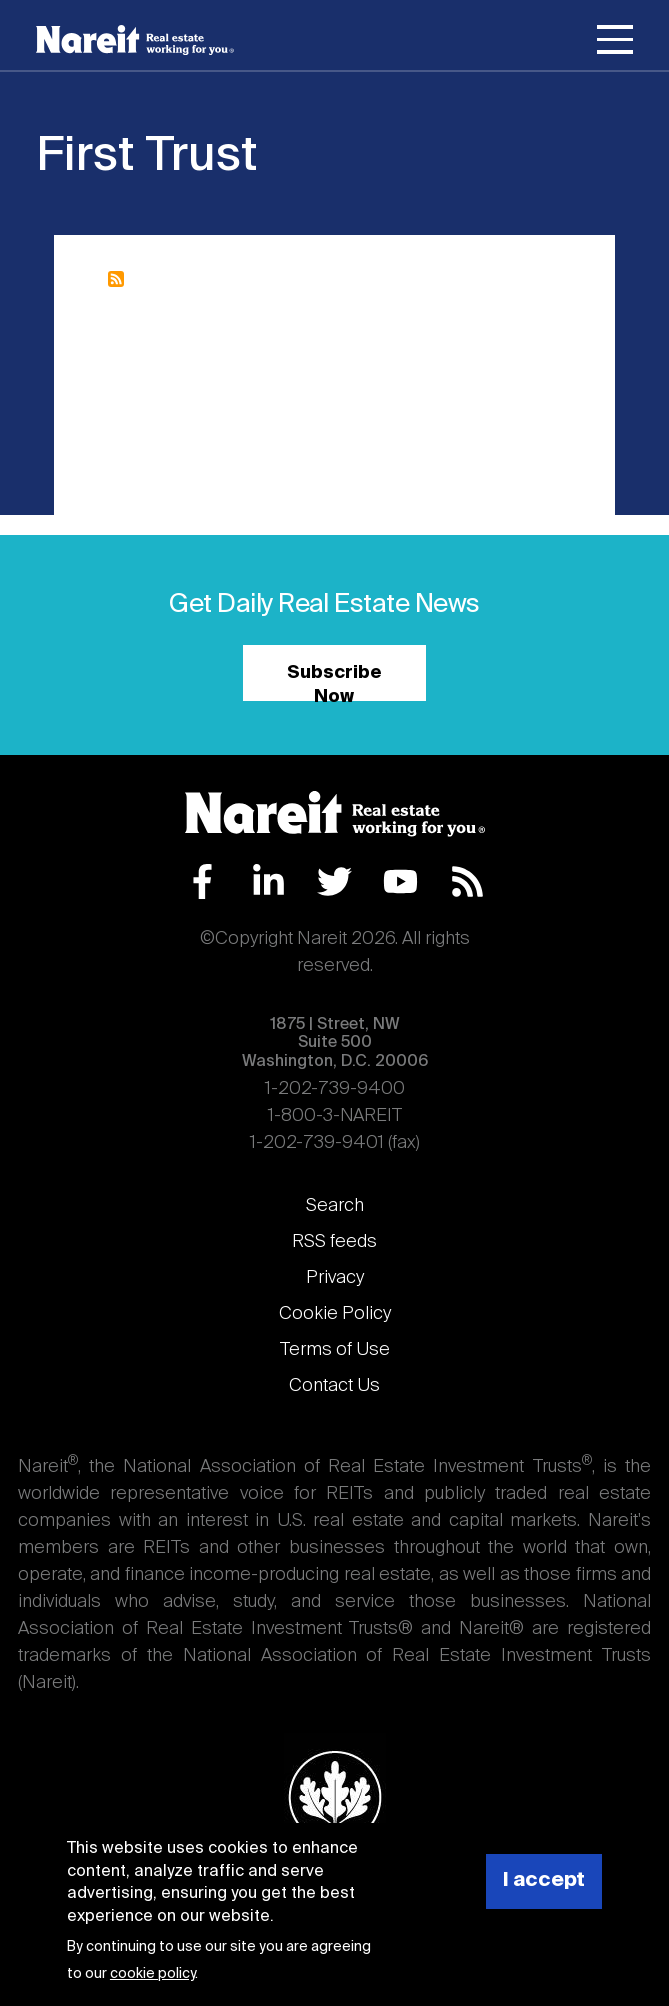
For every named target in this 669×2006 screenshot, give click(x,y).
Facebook (202, 881)
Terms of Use (335, 1350)
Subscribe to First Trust (116, 279)
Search (335, 1206)
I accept (544, 1880)
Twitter (334, 881)
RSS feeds (334, 1242)
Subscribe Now (334, 682)
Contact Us (334, 1386)
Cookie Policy (335, 1314)
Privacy (335, 1278)
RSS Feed (467, 881)
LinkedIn (268, 881)
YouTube (400, 881)
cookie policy (152, 1974)
